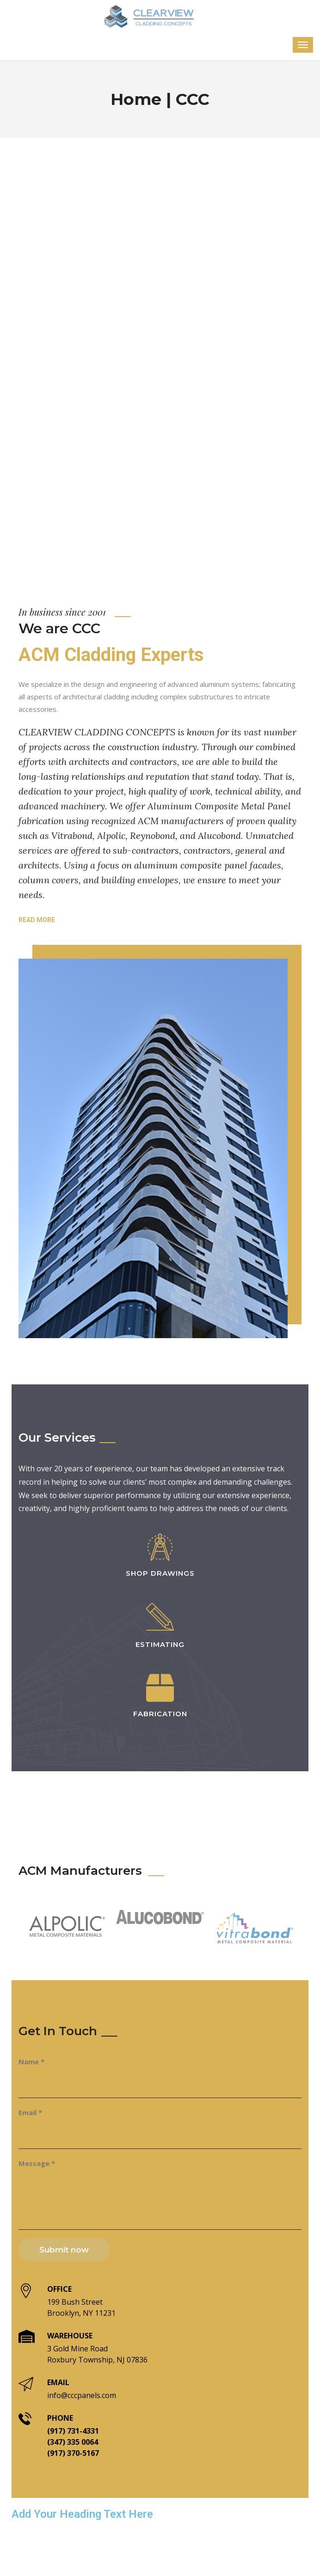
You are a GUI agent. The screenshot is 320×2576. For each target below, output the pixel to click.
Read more (36, 920)
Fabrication (160, 1713)
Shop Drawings (160, 1573)
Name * (31, 2061)
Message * (36, 2163)
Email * (30, 2112)
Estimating (160, 1644)
